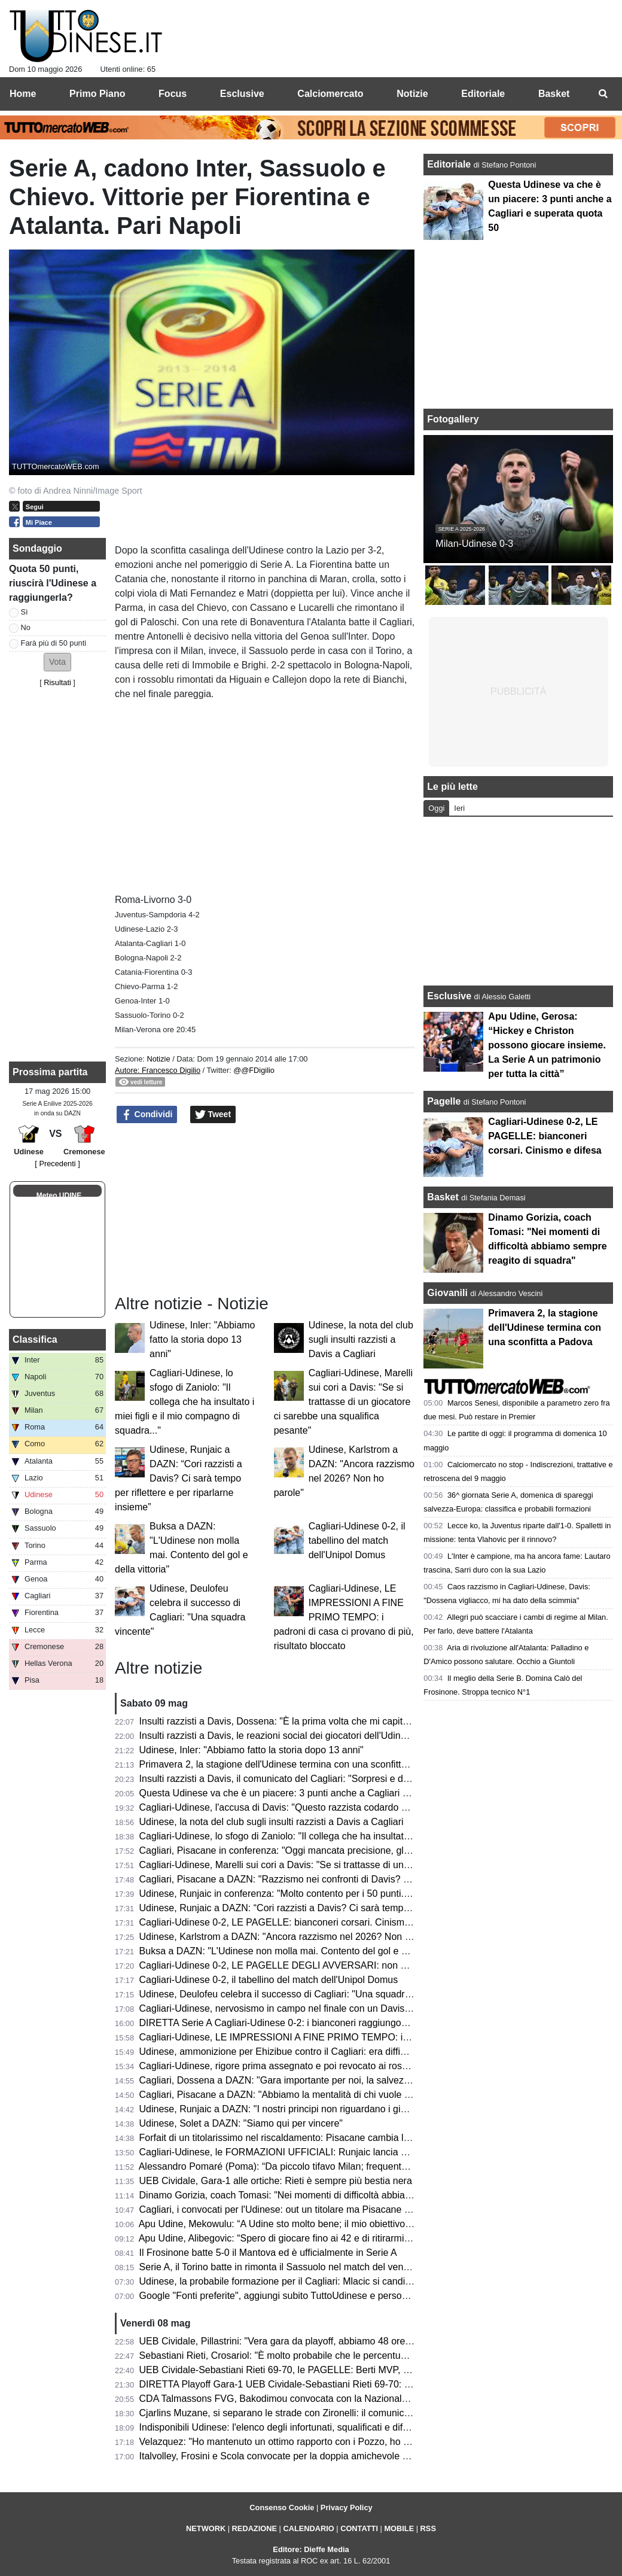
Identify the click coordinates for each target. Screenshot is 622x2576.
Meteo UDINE (58, 1195)
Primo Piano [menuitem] (97, 94)
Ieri (459, 808)
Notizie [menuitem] (412, 94)
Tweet (213, 1114)
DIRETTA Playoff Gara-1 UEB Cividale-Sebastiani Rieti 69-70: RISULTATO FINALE (315, 2384)
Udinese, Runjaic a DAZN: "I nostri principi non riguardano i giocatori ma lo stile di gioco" (326, 2109)
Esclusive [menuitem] (242, 94)
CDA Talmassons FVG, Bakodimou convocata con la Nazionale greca (286, 2398)
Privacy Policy (347, 2507)
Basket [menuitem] (553, 94)
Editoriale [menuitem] (483, 94)
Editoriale (450, 164)
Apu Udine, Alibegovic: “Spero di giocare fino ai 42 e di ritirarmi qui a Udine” (299, 2238)
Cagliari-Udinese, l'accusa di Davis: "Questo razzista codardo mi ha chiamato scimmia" (323, 1807)
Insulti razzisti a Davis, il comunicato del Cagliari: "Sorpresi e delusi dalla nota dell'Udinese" (332, 1779)
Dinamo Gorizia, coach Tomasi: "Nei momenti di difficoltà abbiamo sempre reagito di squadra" (337, 2195)
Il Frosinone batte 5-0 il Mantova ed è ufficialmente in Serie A (268, 2252)
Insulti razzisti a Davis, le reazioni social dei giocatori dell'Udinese (277, 1735)
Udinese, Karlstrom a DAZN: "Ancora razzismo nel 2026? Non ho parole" (293, 1937)
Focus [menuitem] (172, 94)
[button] (57, 662)
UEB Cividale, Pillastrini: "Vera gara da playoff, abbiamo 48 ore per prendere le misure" (323, 2341)
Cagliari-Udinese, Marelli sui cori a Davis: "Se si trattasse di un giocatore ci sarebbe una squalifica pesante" (343, 1401)
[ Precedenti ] (57, 1163)
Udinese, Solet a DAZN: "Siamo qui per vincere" (241, 2123)
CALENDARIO (308, 2528)
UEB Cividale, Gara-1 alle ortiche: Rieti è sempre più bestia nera (275, 2181)
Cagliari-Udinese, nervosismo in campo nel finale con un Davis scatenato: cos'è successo (329, 2008)
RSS (428, 2528)
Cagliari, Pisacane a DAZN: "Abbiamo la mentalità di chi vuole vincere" (288, 2095)
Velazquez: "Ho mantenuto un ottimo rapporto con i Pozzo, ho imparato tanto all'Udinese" (328, 2442)
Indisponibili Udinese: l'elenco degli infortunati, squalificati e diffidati (281, 2427)
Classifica (35, 1339)
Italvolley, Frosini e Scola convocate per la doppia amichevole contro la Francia (306, 2456)
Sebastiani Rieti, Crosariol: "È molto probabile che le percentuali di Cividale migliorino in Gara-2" (343, 2355)
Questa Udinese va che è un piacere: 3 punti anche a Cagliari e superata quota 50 (313, 1793)
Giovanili (447, 1293)
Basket (442, 1197)
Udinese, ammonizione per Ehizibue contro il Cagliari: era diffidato (279, 2051)
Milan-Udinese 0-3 (474, 544)
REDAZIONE (254, 2528)
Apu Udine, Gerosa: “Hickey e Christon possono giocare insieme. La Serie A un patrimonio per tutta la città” (547, 1045)
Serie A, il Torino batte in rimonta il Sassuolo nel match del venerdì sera (290, 2267)
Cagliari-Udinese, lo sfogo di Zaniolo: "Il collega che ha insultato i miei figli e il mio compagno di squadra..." (184, 1401)
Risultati (57, 682)
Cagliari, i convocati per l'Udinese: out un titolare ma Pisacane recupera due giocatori (319, 2209)
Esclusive (449, 996)
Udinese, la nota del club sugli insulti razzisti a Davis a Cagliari (361, 1339)
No (26, 627)
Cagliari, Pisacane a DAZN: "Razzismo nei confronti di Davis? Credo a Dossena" (310, 1879)
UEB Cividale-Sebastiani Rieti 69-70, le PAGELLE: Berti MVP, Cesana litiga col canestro (326, 2370)
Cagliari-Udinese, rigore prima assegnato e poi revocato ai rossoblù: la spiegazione (315, 2066)
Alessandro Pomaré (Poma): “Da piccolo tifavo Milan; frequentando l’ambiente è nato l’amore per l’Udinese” (366, 2166)
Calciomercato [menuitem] (330, 94)
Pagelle (444, 1101)
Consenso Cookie (281, 2507)
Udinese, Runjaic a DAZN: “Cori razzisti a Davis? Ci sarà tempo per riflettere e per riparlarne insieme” (178, 1478)
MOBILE (399, 2528)
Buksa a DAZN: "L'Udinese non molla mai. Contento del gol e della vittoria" (297, 1951)
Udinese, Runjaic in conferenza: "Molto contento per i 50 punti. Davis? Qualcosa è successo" (336, 1893)
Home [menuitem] (23, 94)
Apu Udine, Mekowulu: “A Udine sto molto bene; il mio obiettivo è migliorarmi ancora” (318, 2224)
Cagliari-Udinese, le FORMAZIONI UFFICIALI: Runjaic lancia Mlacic (283, 2152)
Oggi (436, 808)
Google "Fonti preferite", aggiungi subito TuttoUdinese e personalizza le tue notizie (313, 2296)
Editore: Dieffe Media (311, 2549)
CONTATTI (359, 2528)
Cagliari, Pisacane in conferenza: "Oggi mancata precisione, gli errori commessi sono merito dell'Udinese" (363, 1850)
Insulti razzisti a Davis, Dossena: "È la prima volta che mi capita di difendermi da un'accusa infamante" (355, 1721)
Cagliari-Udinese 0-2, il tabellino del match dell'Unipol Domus (357, 1540)
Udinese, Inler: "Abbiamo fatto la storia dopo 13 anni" (202, 1339)
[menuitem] (602, 94)
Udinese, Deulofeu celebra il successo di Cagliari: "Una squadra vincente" (295, 1994)
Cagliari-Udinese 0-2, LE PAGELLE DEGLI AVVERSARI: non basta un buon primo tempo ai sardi (345, 1965)
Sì (24, 611)
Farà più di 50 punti (54, 642)
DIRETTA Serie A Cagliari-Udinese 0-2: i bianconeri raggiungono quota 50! (297, 2023)
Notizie (158, 1058)
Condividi (147, 1114)
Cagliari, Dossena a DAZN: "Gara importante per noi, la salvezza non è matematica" (317, 2080)
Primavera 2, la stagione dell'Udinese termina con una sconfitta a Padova (294, 1764)
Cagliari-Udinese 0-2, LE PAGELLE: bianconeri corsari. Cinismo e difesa (292, 1922)
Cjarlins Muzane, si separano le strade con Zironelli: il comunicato (278, 2413)
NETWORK (205, 2528)
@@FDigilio (254, 1070)
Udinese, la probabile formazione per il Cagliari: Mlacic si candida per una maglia (310, 2281)
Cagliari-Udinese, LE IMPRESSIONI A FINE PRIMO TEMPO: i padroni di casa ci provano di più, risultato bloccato (344, 1617)
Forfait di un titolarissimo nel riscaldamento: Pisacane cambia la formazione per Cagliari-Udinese (344, 2138)
